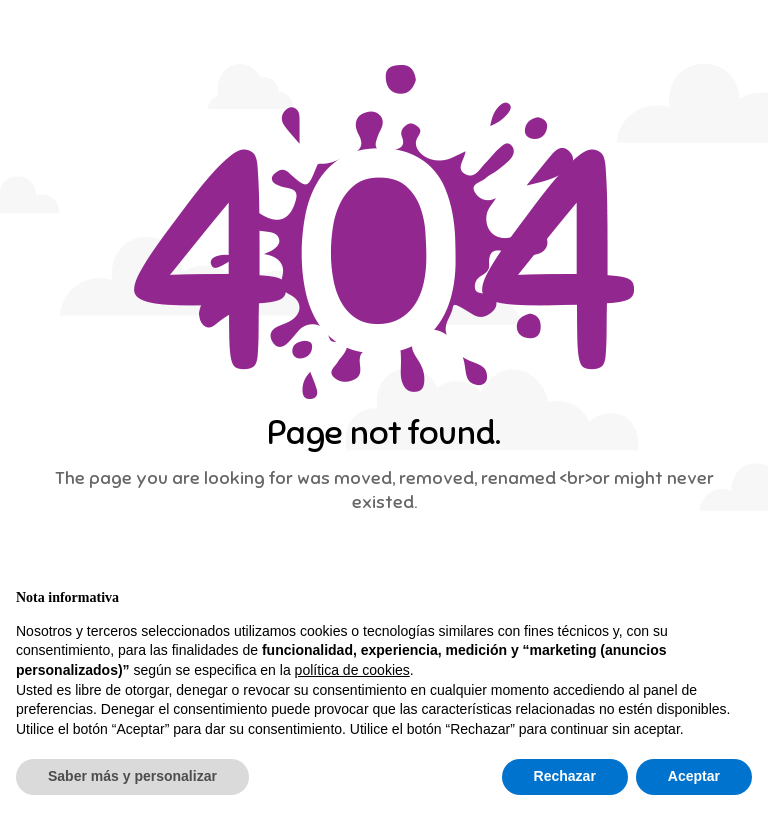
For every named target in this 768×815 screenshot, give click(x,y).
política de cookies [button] (352, 670)
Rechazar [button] (565, 776)
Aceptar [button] (694, 776)
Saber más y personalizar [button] (132, 776)
